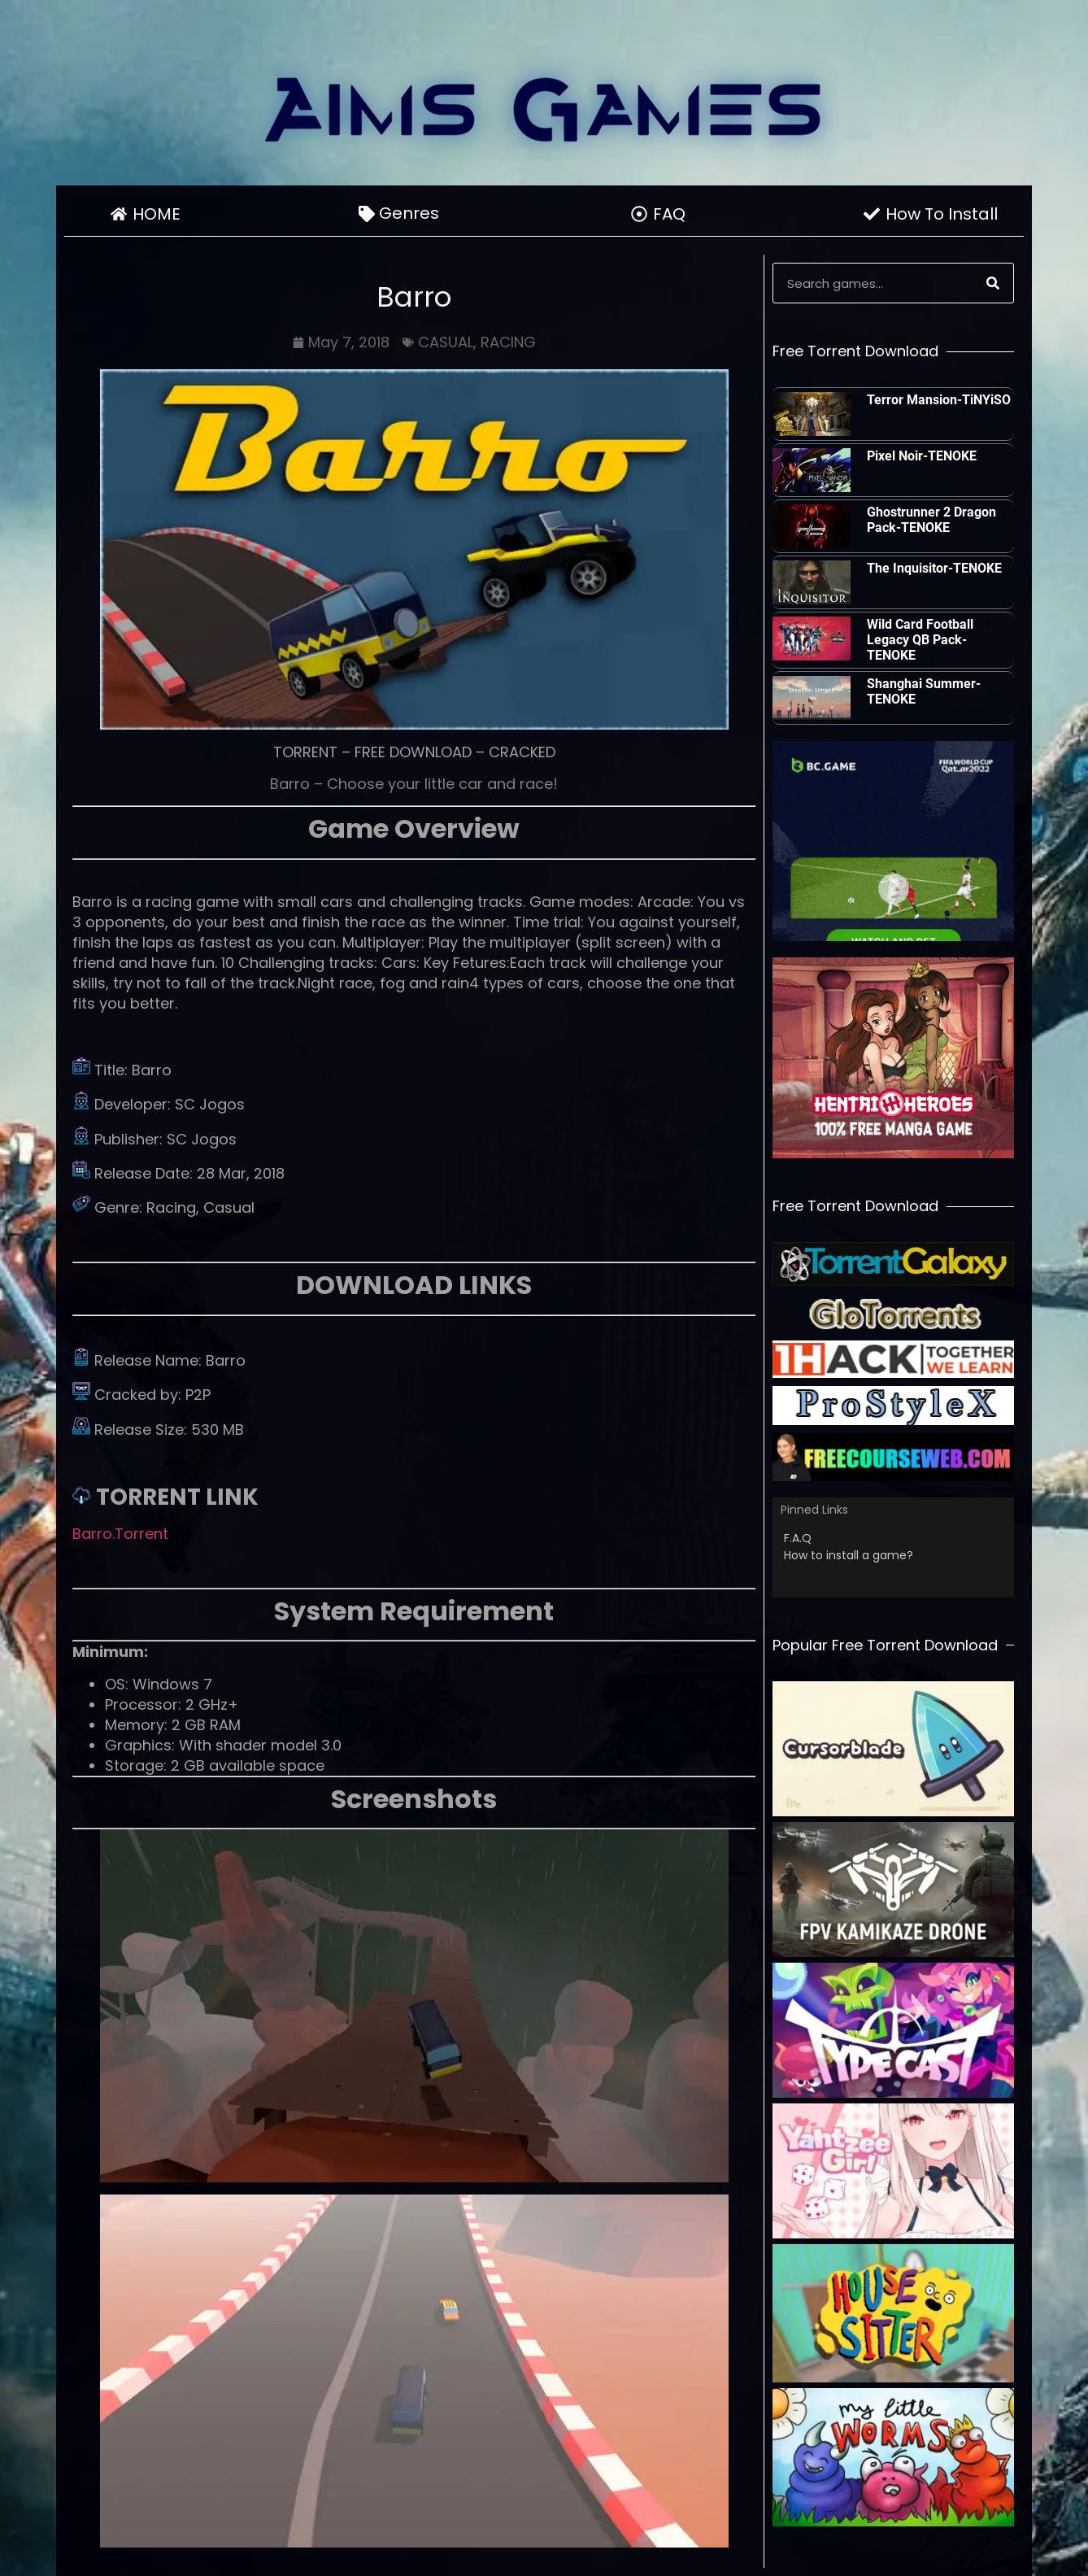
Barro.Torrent (120, 1533)
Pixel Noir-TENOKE (922, 456)
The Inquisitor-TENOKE (934, 568)
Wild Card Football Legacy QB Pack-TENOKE (920, 640)
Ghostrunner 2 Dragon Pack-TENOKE (931, 519)
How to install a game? (848, 1555)
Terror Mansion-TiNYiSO (939, 400)
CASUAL (445, 342)
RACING (508, 342)
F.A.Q (798, 1538)
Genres (413, 213)
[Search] (993, 283)
